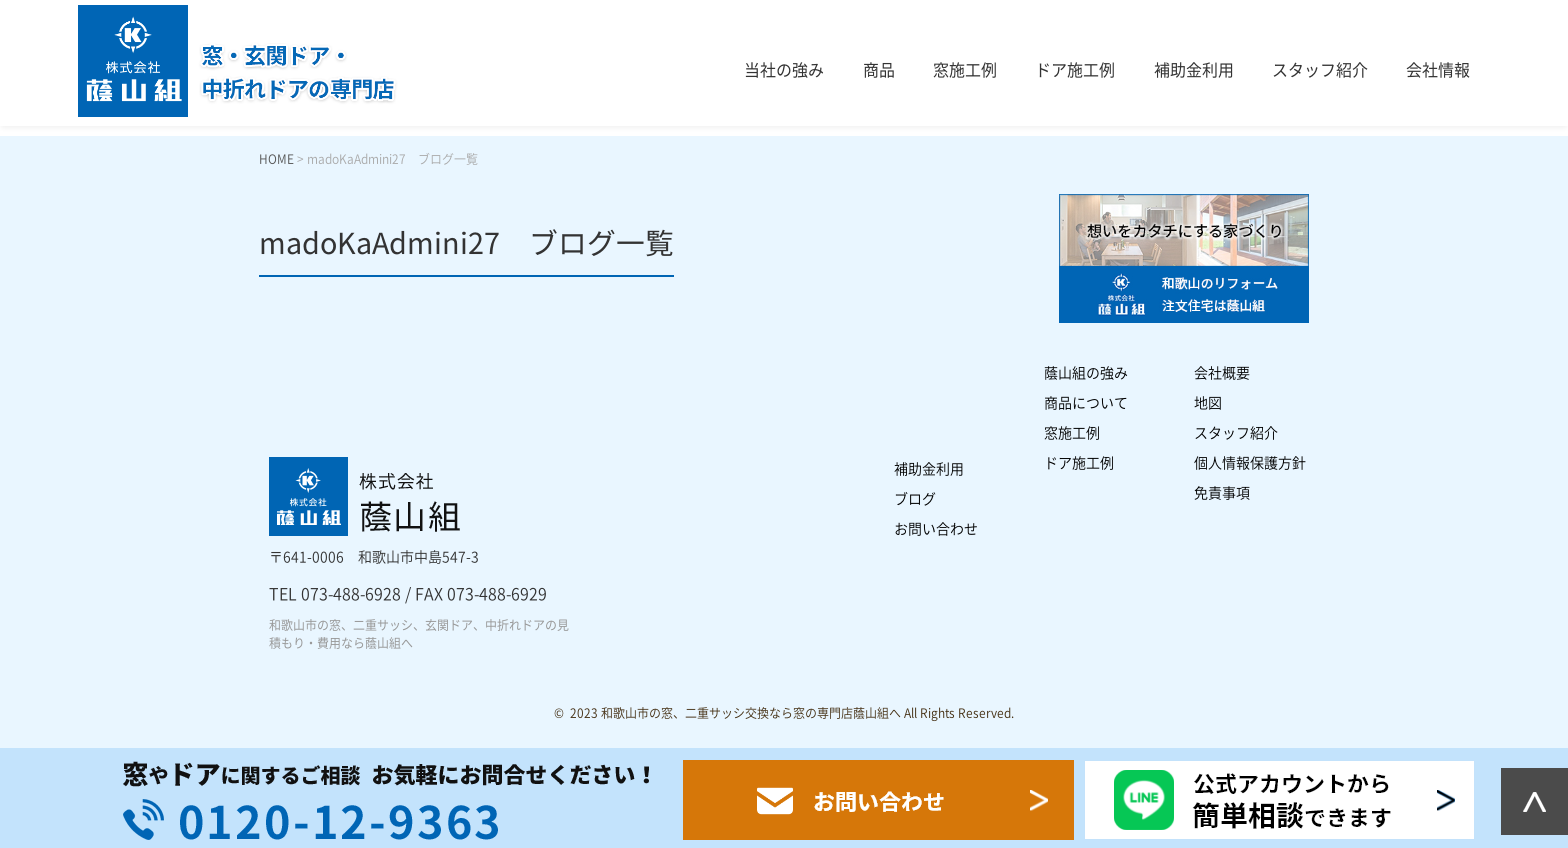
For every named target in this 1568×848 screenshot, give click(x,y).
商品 (879, 70)
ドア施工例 (1075, 70)
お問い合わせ (936, 529)
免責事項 (1222, 493)
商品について (1086, 403)
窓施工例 (965, 70)
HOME (276, 159)
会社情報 (1438, 70)
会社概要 (1222, 373)
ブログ (915, 499)
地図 (1208, 403)
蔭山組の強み (1086, 373)
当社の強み (784, 70)
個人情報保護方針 (1250, 463)
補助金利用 (1194, 70)
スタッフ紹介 (1320, 70)
